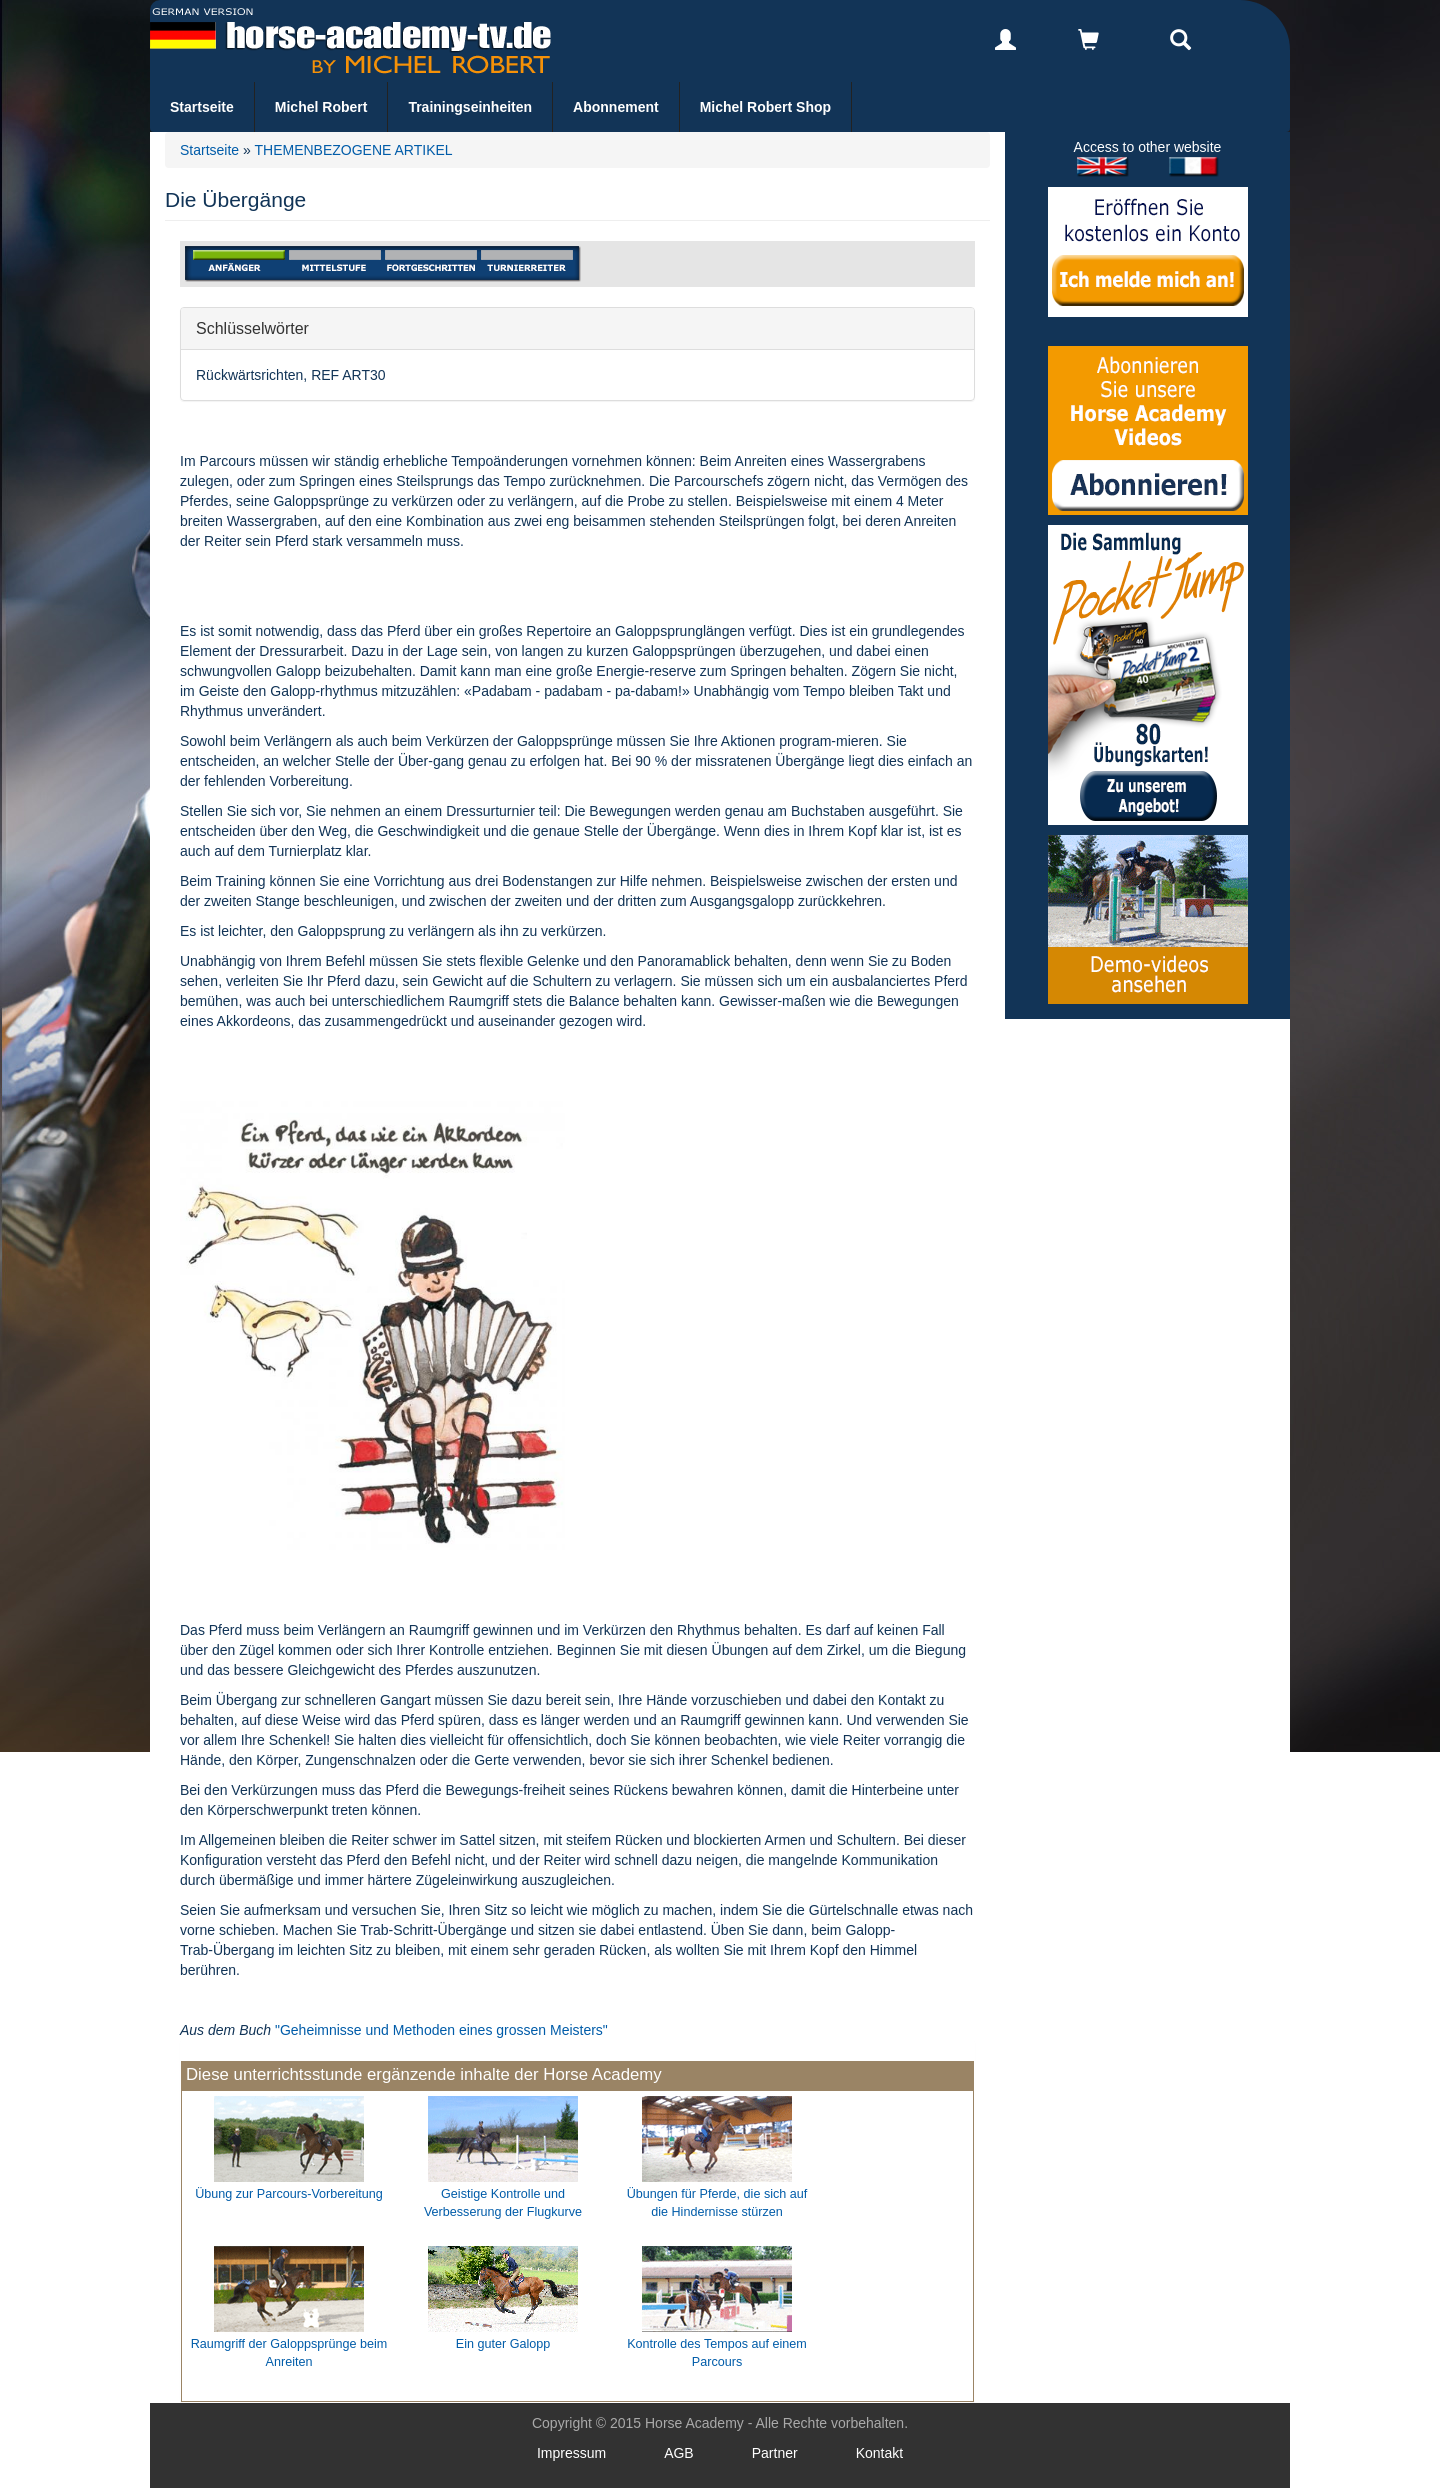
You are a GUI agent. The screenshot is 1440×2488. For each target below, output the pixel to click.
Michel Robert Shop (765, 107)
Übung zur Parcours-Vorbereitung (289, 2194)
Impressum (571, 2453)
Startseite (202, 107)
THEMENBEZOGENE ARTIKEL (353, 150)
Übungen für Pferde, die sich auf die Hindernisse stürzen (717, 2203)
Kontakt (879, 2453)
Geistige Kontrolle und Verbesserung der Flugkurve (503, 2203)
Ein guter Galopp (503, 2344)
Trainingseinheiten (470, 107)
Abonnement (616, 107)
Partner (775, 2453)
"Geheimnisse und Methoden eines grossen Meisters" (441, 2030)
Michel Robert (321, 107)
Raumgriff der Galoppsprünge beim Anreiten (289, 2353)
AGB (679, 2453)
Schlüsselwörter (252, 327)
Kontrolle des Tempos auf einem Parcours (717, 2353)
